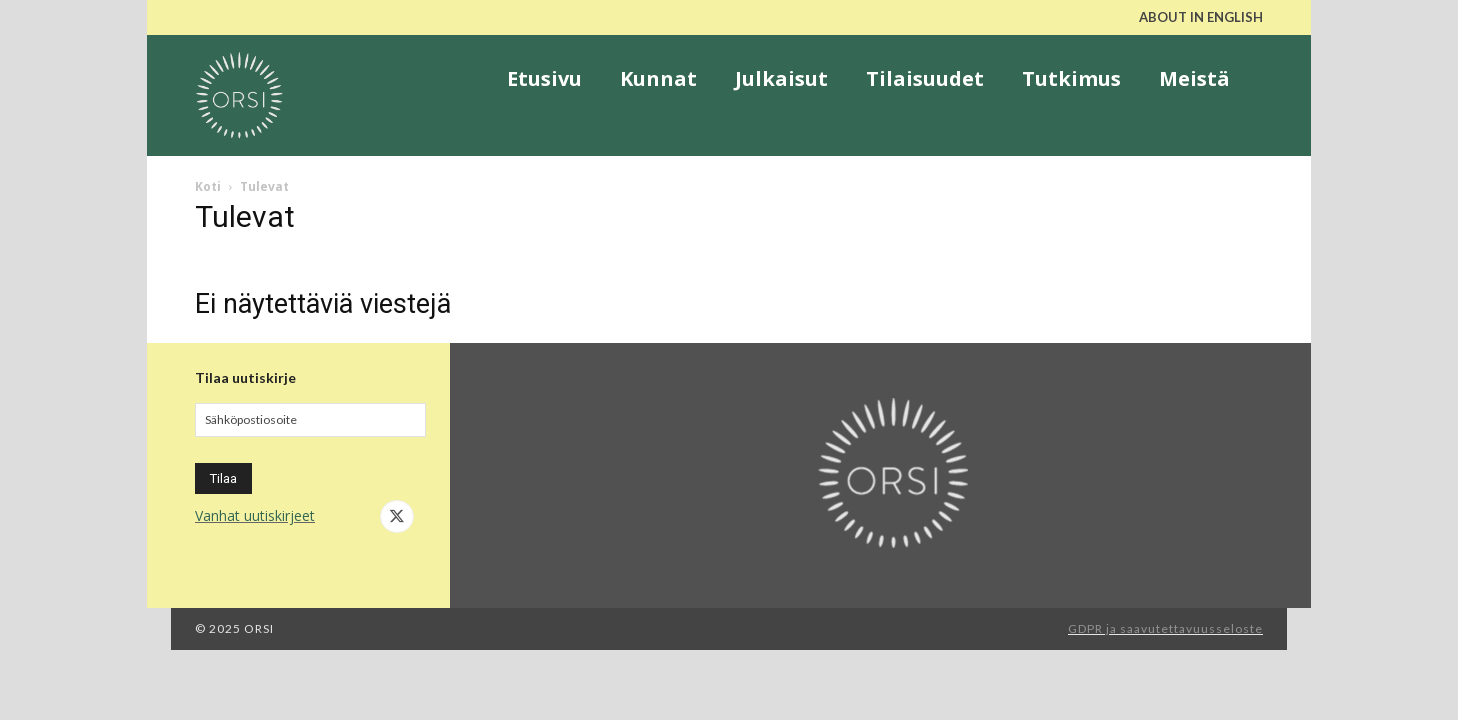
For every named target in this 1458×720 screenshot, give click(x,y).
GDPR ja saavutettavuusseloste (1165, 628)
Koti (208, 186)
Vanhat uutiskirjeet (255, 515)
